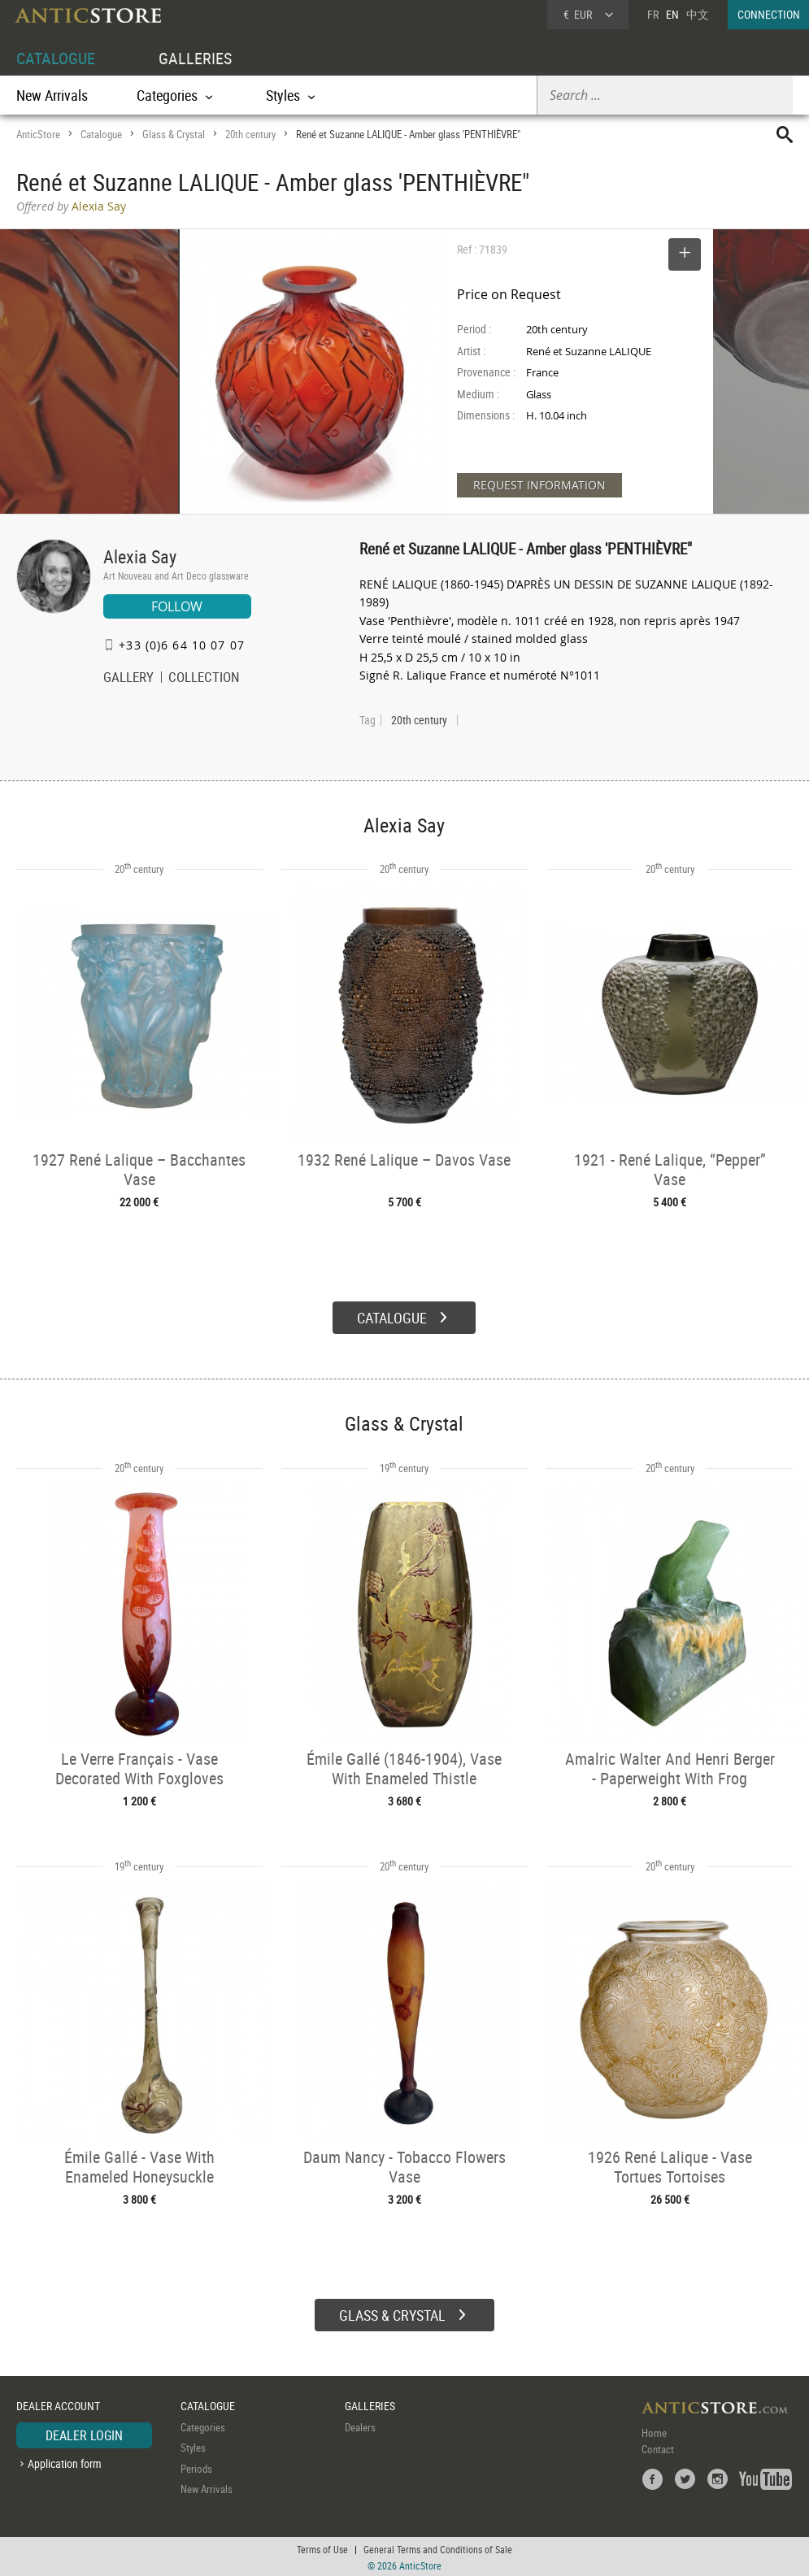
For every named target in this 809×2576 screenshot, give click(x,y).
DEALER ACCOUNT (58, 2404)
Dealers (360, 2424)
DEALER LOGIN (84, 2433)
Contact (658, 2446)
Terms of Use (322, 2547)
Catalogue (101, 134)
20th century (250, 134)
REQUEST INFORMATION (539, 485)
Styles (193, 2446)
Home (654, 2430)
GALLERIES (195, 58)
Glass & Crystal (173, 134)
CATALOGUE (55, 58)
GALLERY (128, 678)
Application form (65, 2462)
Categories (203, 2424)
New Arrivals (52, 95)
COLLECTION (204, 678)
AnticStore (38, 134)
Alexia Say (139, 556)
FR (653, 14)
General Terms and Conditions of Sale (437, 2547)
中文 (697, 14)
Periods (196, 2466)
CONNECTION (768, 14)
